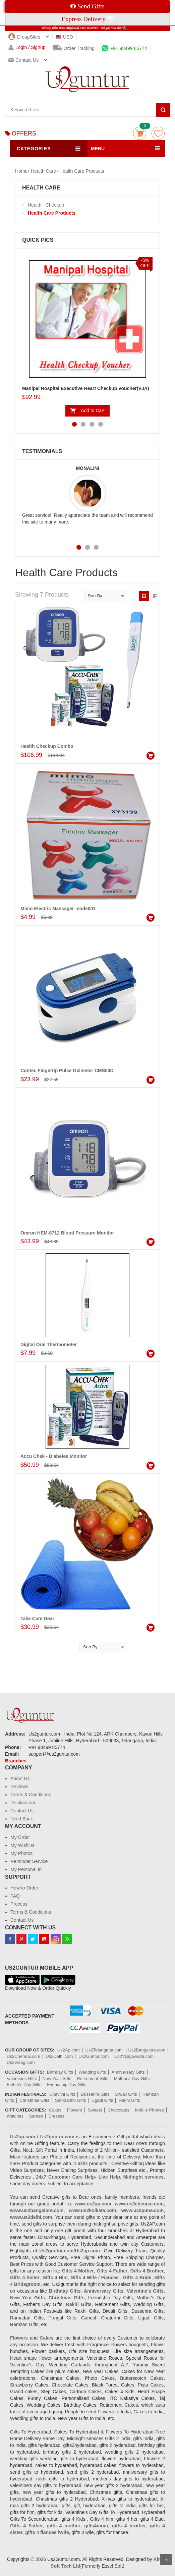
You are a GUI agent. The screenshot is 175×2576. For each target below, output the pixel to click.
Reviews (19, 1786)
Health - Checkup (46, 205)
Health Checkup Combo (46, 746)
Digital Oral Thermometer (48, 1344)
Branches (15, 1760)
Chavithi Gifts (62, 2094)
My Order (20, 1837)
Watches (15, 2116)
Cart (139, 133)
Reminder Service (29, 1861)
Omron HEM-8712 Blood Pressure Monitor (67, 1233)
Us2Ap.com (68, 2049)
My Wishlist (22, 1845)
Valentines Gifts (22, 2078)
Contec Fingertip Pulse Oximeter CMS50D (67, 1070)
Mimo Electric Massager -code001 (58, 908)
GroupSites (24, 37)
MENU (98, 148)
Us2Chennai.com (23, 2056)
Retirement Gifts (92, 2078)
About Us (20, 1778)
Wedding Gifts (92, 2072)
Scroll (166, 2559)
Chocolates (118, 2110)
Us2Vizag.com (21, 2062)
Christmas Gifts (34, 2100)
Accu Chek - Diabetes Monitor (53, 1456)
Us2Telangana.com (104, 2049)
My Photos (21, 1853)
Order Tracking (74, 48)
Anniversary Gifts (128, 2072)
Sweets (95, 2110)
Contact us (23, 60)
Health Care (43, 171)
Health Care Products (81, 171)
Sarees (36, 2116)
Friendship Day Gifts (66, 2084)
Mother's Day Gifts (132, 2078)
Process (18, 1904)
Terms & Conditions (30, 1794)
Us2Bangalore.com (146, 2049)
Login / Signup (27, 47)
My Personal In (26, 1869)
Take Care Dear (37, 1618)
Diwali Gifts (126, 2094)
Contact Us (22, 1810)
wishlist (158, 133)
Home (21, 171)
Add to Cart (93, 410)
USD (64, 37)
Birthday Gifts (60, 2072)
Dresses (57, 2116)
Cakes (55, 2110)
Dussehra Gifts (95, 2094)
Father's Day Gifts (24, 2084)
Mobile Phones (149, 2110)
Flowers (74, 2110)
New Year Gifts (57, 2078)
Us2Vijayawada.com (134, 2056)
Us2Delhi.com (59, 2056)
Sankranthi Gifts (70, 2100)
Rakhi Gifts (129, 2100)
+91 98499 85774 (124, 48)
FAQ (15, 1896)
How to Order (24, 1887)
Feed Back (21, 1818)
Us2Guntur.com (93, 2056)
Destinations (23, 1802)
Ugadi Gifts (102, 2100)
